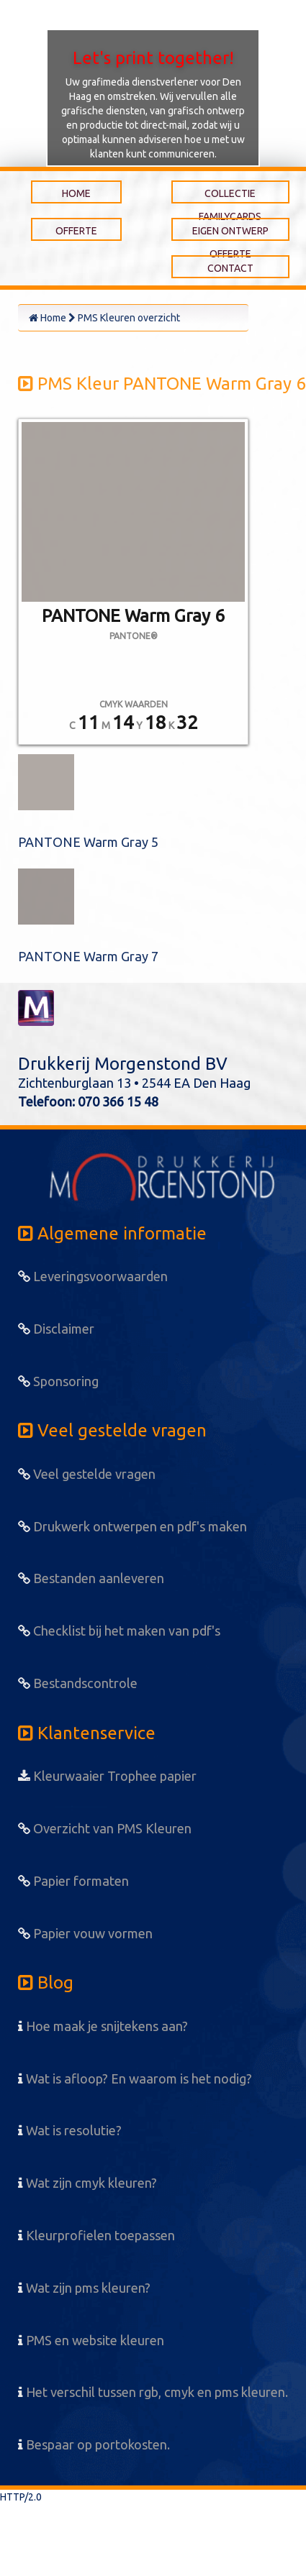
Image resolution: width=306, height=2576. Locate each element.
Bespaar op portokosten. (94, 2444)
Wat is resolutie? (70, 2130)
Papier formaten (73, 1881)
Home (47, 318)
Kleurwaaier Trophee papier (107, 1776)
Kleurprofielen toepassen (96, 2235)
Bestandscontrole (78, 1683)
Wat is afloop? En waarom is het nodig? (135, 2078)
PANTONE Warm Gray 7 (88, 956)
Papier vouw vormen (85, 1933)
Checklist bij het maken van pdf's (119, 1630)
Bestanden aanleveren (91, 1578)
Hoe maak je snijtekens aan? (103, 2026)
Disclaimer (56, 1328)
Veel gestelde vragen (87, 1474)
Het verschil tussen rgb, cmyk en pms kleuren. (153, 2392)
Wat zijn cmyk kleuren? (87, 2183)
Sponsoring (58, 1381)
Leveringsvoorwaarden (93, 1276)
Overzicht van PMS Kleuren (105, 1828)
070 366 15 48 (118, 1101)
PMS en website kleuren (91, 2340)
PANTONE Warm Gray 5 (88, 842)
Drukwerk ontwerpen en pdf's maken (132, 1526)
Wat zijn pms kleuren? (84, 2288)
